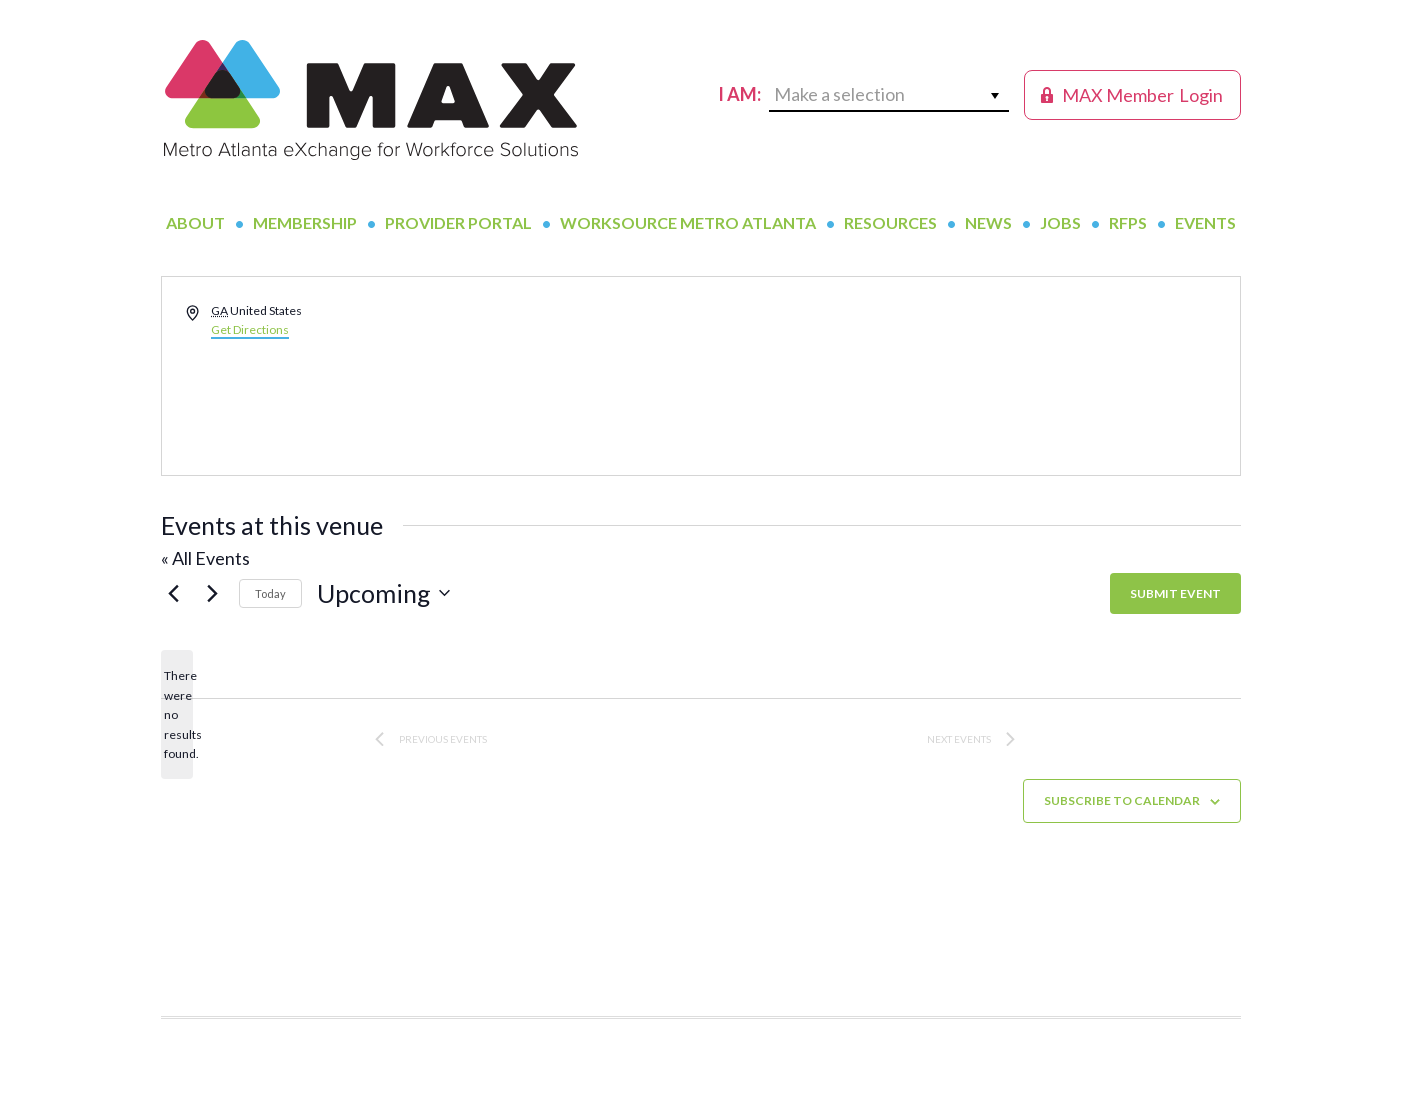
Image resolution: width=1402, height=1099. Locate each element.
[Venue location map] (969, 376)
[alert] (177, 714)
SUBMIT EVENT (1175, 593)
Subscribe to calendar (1122, 800)
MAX (371, 100)
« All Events (205, 558)
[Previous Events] (173, 593)
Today (270, 593)
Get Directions (250, 329)
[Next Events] (212, 593)
